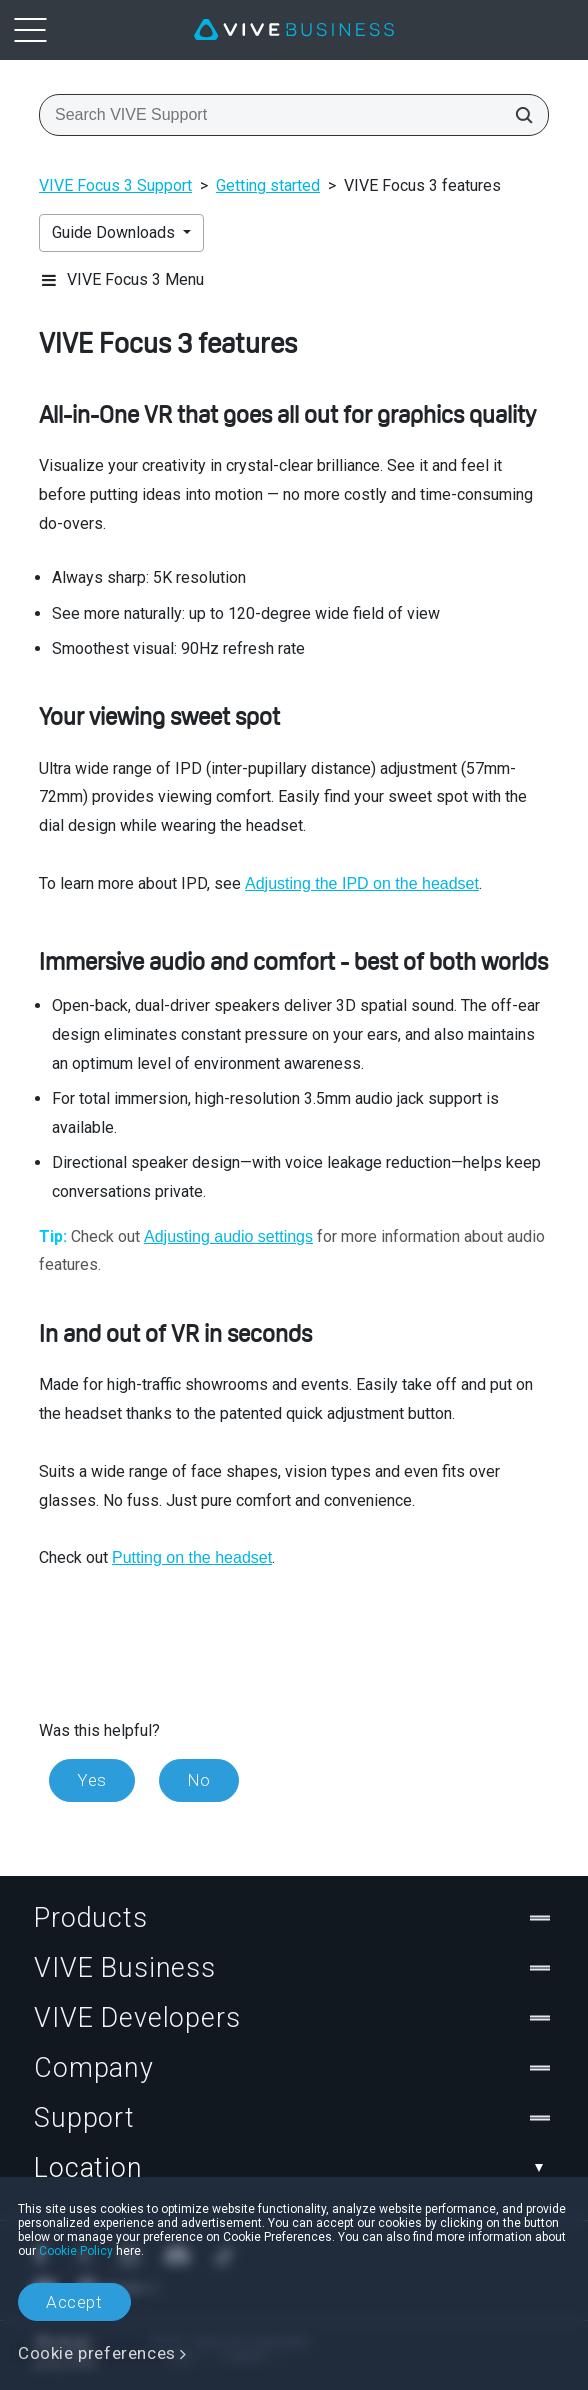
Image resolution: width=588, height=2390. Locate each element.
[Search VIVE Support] (518, 115)
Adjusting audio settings (228, 1236)
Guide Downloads (115, 232)
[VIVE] (294, 30)
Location (294, 2168)
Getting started (268, 185)
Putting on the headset (192, 1557)
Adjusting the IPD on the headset (362, 883)
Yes (92, 1780)
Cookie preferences (97, 2353)
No (199, 1780)
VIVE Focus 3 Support (115, 185)
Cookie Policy (76, 2251)
